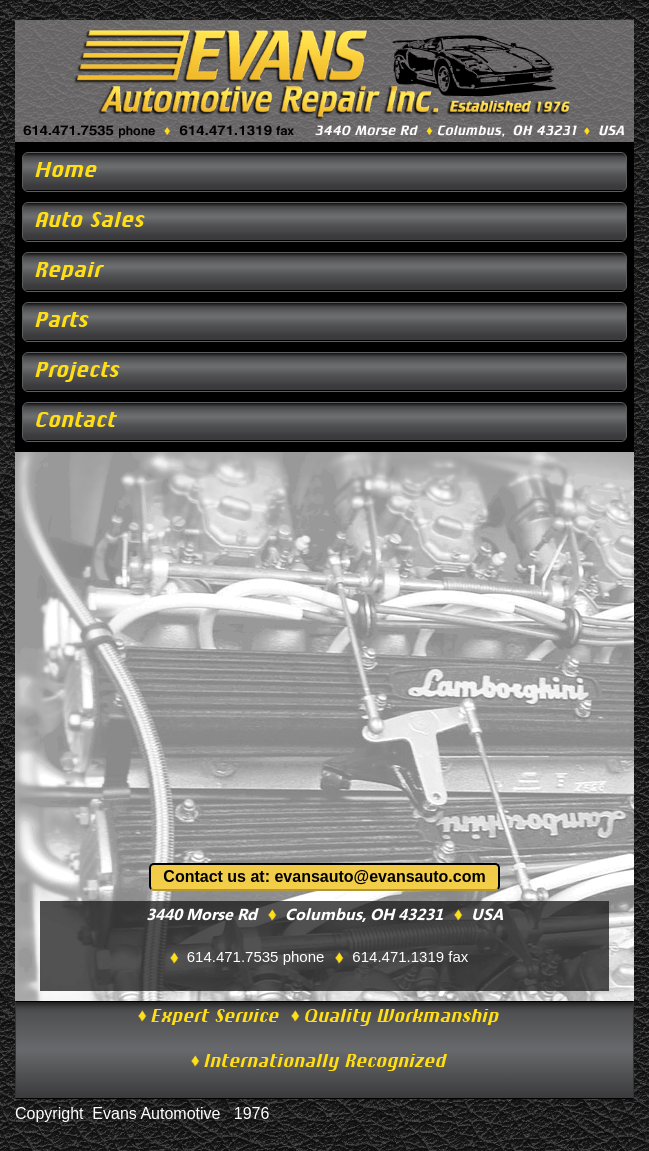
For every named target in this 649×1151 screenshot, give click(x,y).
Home (66, 172)
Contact (75, 422)
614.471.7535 (233, 956)
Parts (62, 322)
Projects (77, 372)
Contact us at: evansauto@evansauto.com (324, 876)
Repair (68, 272)
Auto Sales (90, 222)
